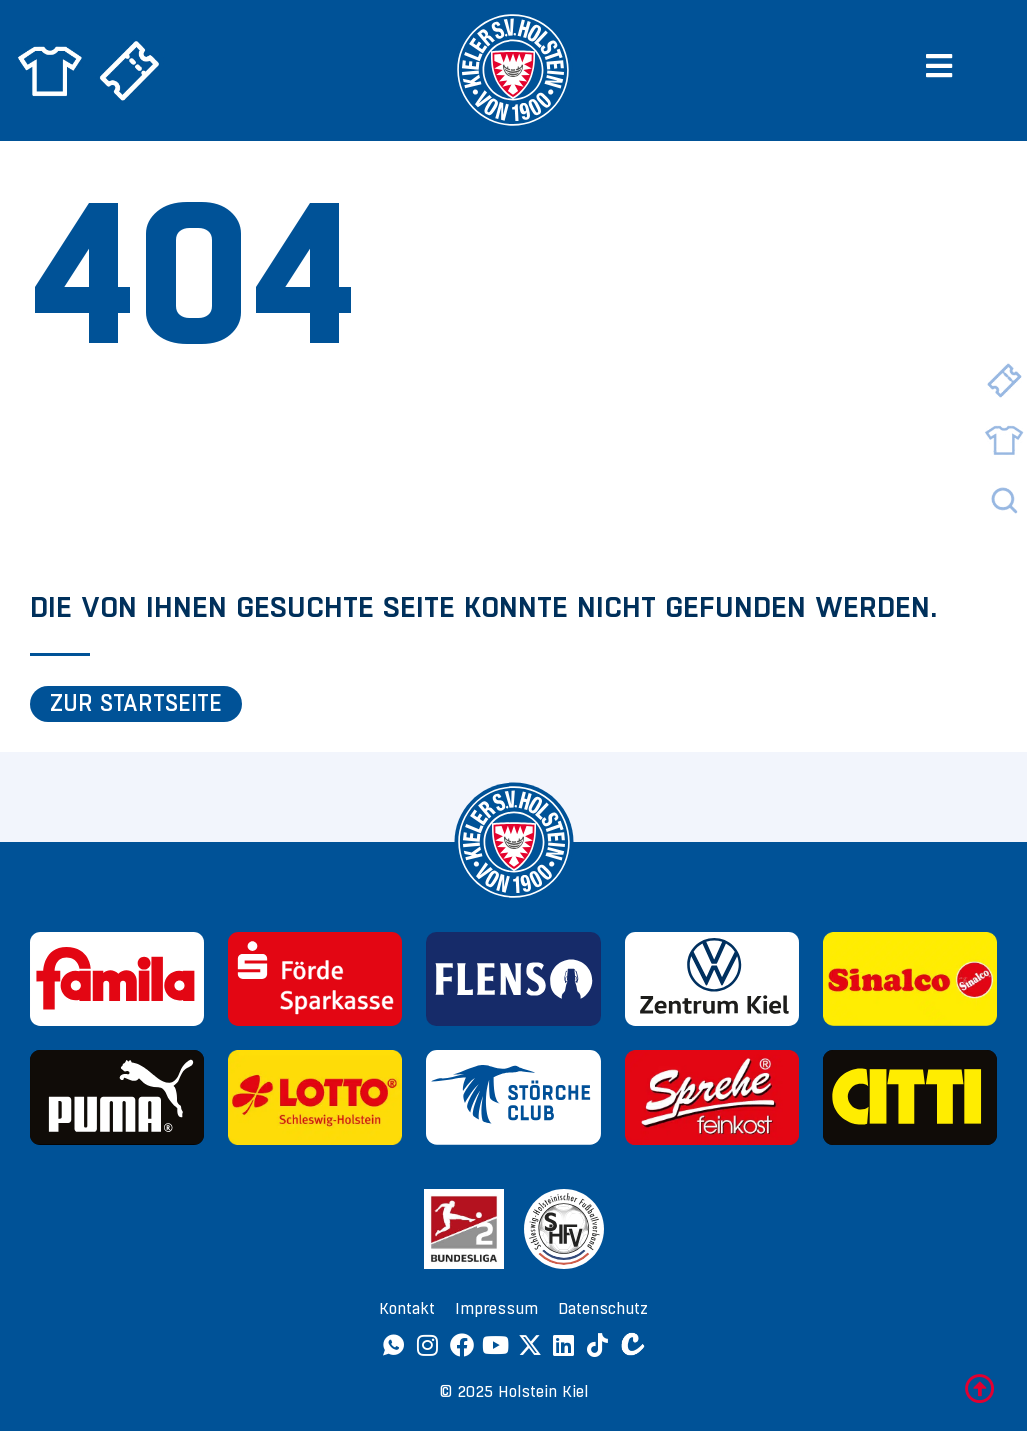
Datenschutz (603, 1308)
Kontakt (407, 1308)
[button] (946, 65)
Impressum (496, 1308)
